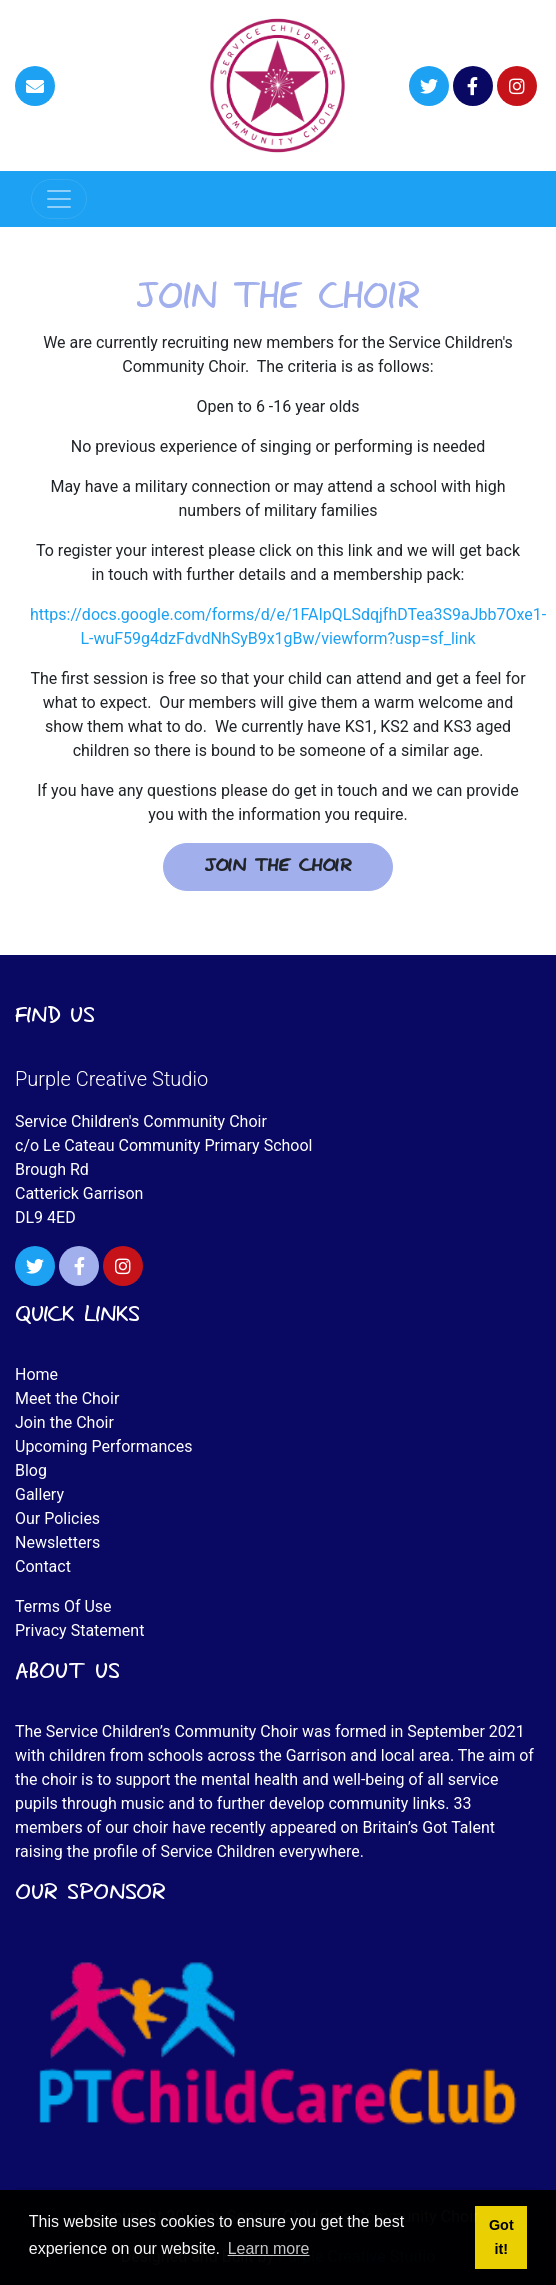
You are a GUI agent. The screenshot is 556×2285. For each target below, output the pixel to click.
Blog (31, 1470)
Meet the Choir (67, 1398)
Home (36, 1374)
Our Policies (57, 1518)
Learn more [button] (269, 2248)
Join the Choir (278, 867)
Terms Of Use (63, 1606)
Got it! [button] (501, 2237)
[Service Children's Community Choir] (277, 84)
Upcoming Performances (103, 1446)
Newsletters (57, 1542)
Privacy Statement (79, 1630)
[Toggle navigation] (59, 199)
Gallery (39, 1494)
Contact (43, 1566)
